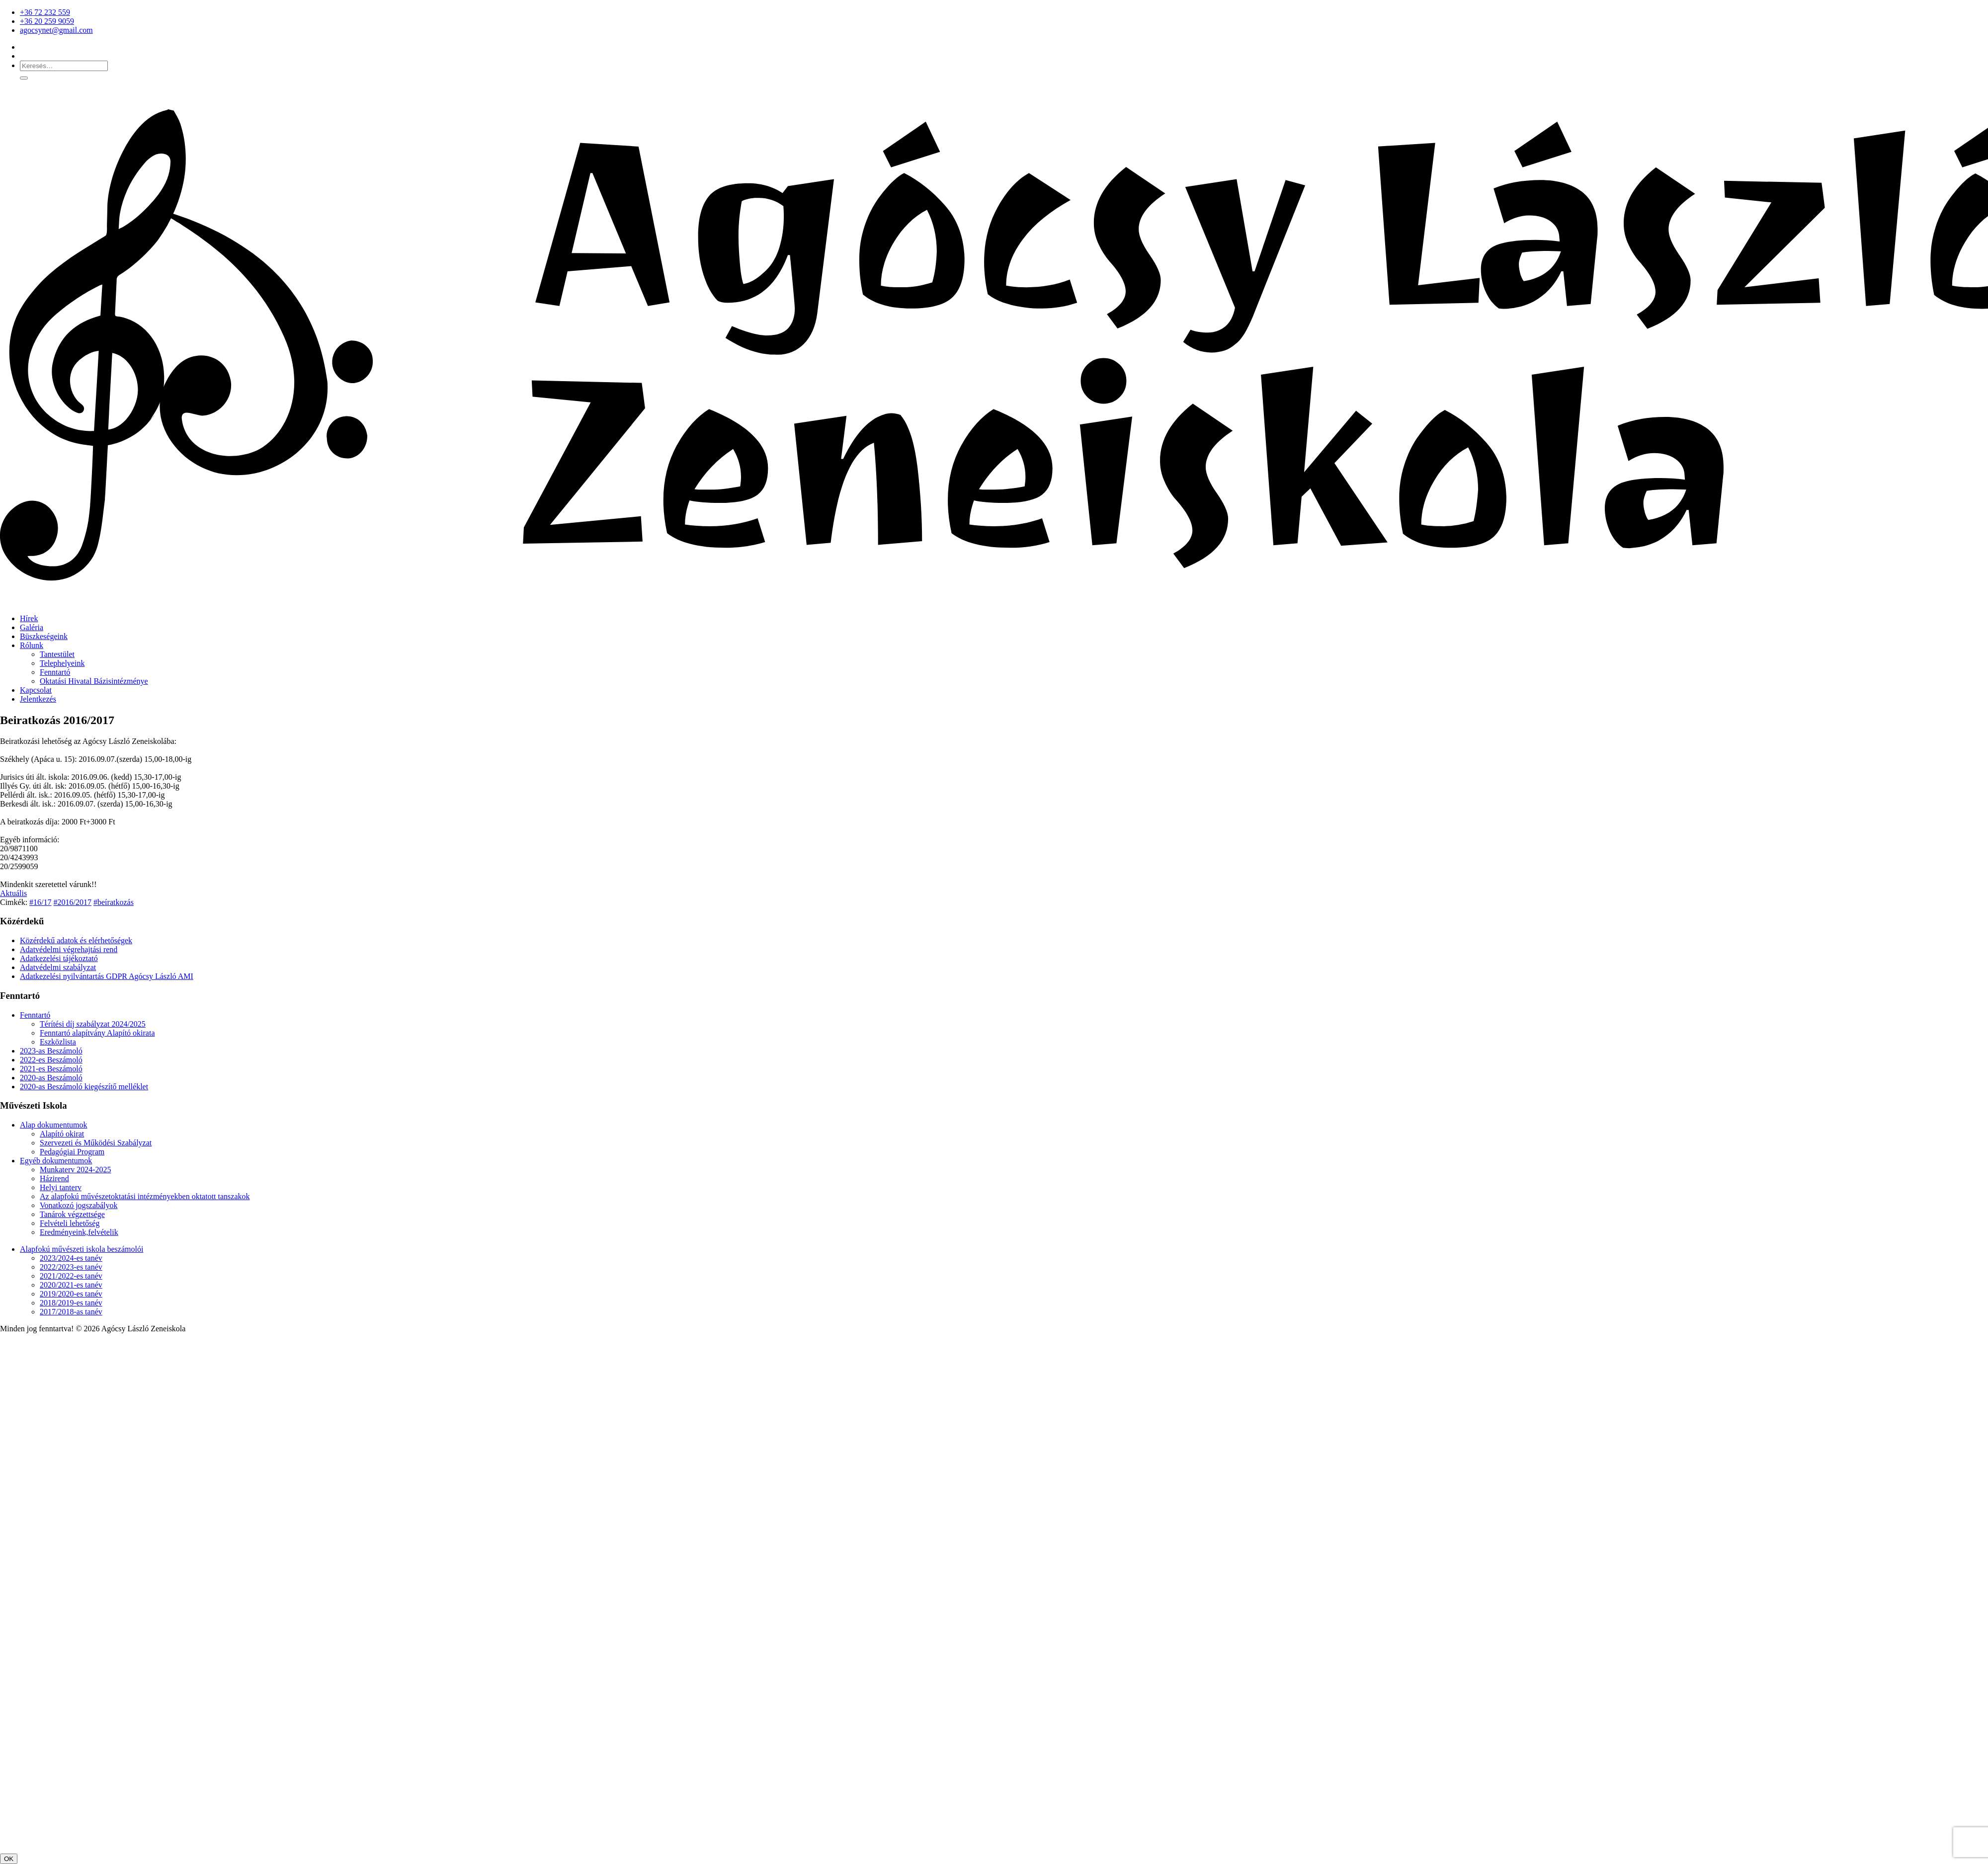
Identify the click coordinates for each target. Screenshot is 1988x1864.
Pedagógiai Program (72, 1151)
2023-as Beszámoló (51, 1051)
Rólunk (31, 645)
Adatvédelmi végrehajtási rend (68, 949)
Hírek (29, 618)
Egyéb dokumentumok (56, 1160)
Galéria (31, 627)
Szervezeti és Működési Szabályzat (96, 1142)
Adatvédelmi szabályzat (58, 967)
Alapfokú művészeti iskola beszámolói (81, 1249)
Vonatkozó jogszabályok (79, 1205)
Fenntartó (55, 672)
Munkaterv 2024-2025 (75, 1169)
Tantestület (57, 654)
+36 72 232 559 (45, 12)
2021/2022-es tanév (71, 1276)
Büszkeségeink (44, 636)
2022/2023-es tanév (71, 1267)
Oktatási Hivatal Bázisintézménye (94, 681)
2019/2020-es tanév (71, 1294)
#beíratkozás (113, 902)
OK (8, 1859)
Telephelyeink (62, 663)
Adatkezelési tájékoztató (59, 958)
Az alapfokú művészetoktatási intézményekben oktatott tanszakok (145, 1196)
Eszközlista (58, 1042)
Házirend (54, 1178)
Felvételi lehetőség (69, 1223)
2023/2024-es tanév (71, 1258)
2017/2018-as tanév (71, 1311)
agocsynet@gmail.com (56, 30)
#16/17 (40, 902)
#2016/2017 (72, 902)
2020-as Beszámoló (51, 1077)
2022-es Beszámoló (51, 1059)
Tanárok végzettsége (72, 1214)
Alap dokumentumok (53, 1125)
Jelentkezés (38, 699)
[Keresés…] (64, 66)
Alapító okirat (62, 1134)
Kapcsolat (36, 690)
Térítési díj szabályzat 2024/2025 (93, 1024)
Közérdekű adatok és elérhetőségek (76, 940)
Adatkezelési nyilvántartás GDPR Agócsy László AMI (106, 976)
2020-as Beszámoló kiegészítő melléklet (84, 1086)
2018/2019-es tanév (71, 1302)
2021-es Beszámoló (51, 1068)
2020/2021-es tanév (71, 1285)
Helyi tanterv (61, 1187)
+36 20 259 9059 (47, 21)
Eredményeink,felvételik (79, 1232)
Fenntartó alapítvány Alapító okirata (97, 1033)
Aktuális (13, 893)
